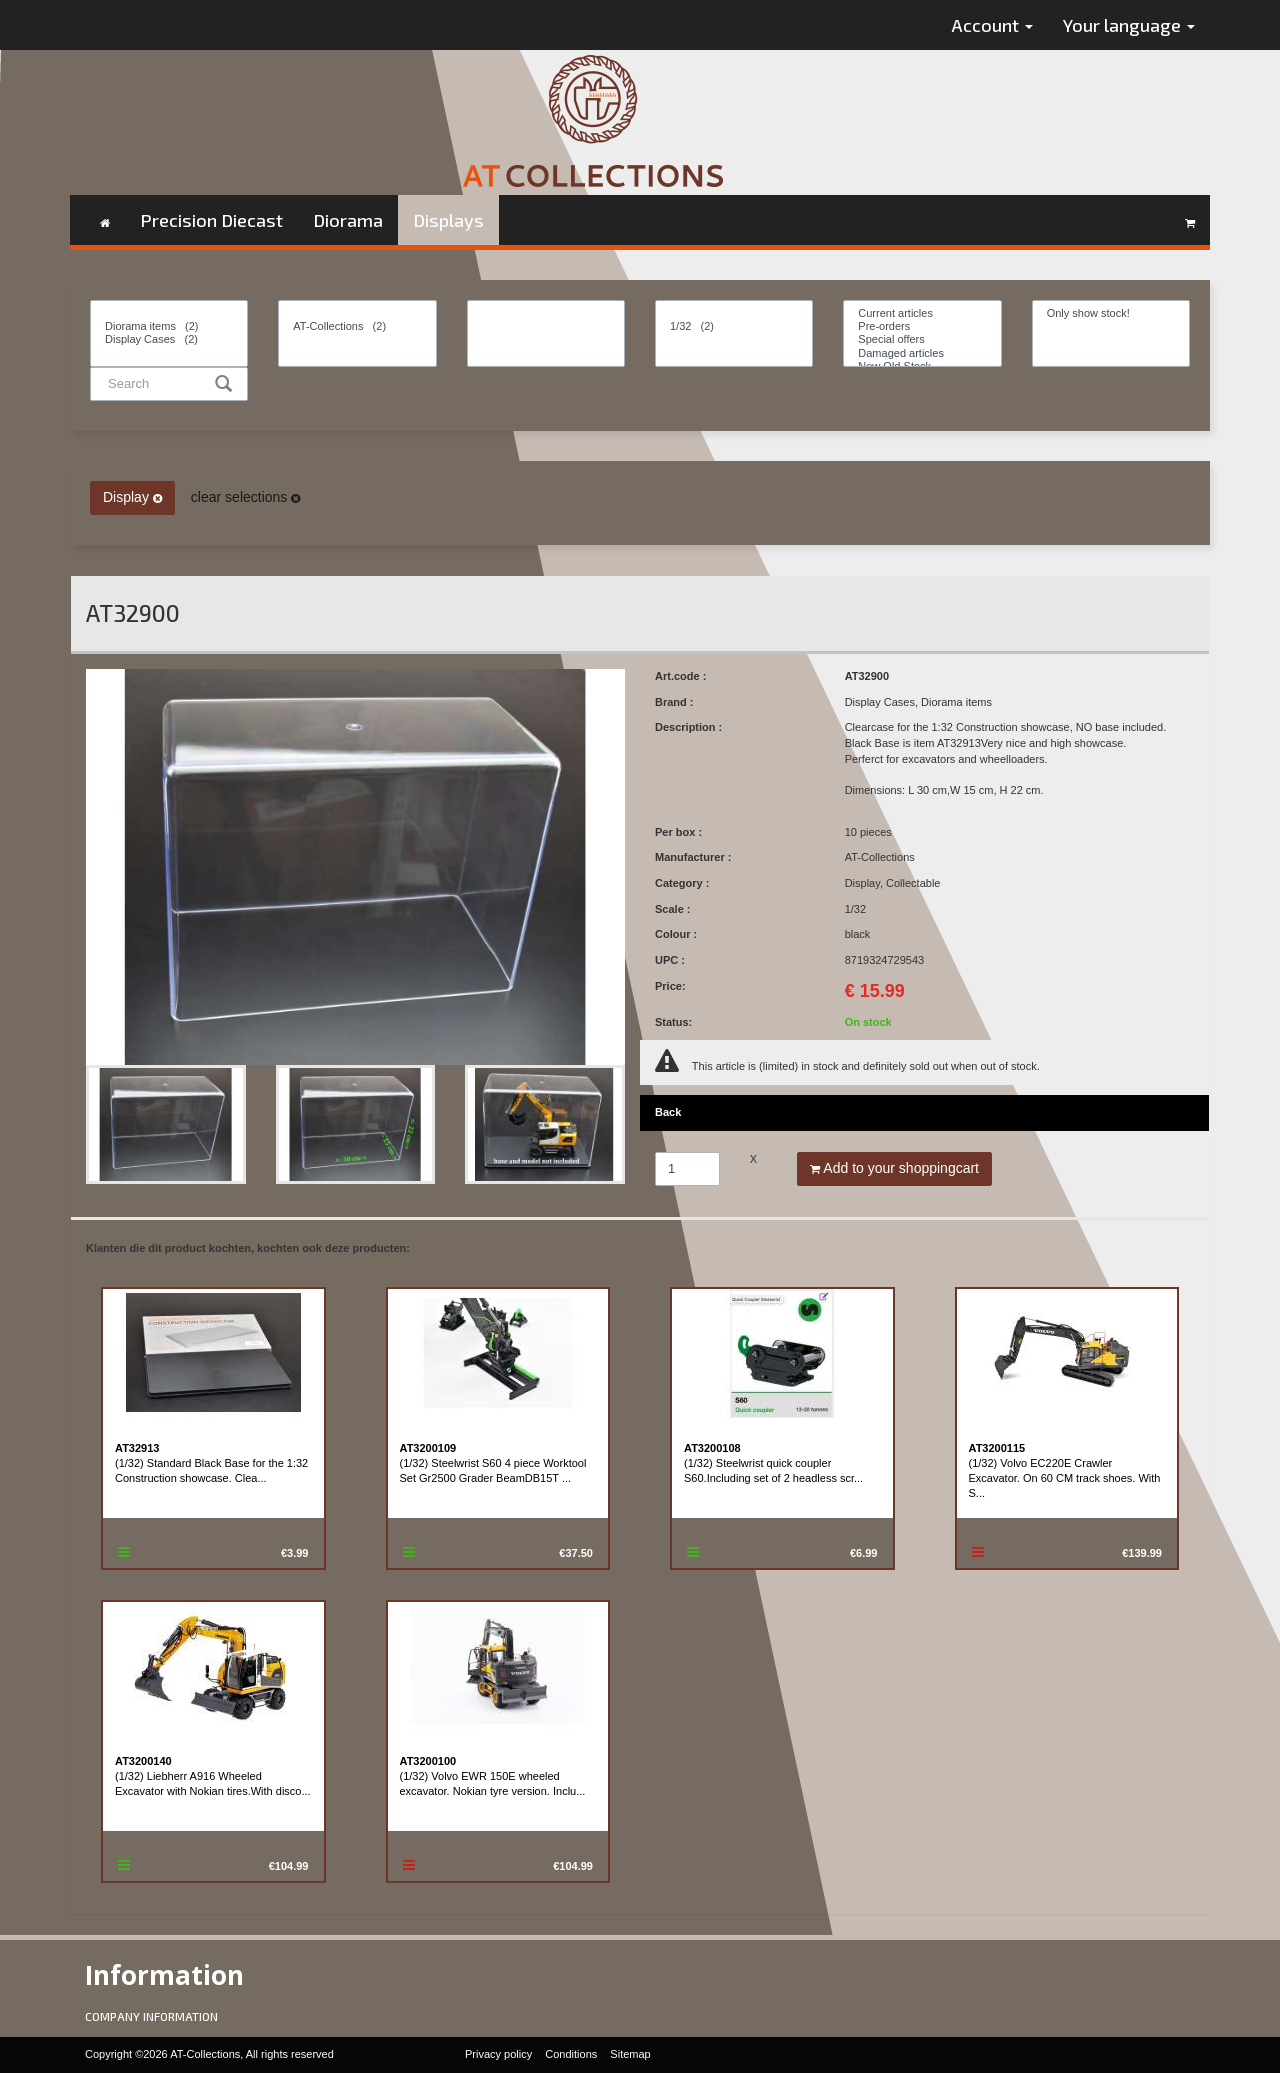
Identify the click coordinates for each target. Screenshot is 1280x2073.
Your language (1129, 25)
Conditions (571, 2054)
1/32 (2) (734, 326)
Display (132, 497)
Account (992, 25)
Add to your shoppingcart (894, 1168)
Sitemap (630, 2054)
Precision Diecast (211, 220)
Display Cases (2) (169, 339)
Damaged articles (922, 353)
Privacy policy (498, 2054)
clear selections (245, 497)
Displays (448, 220)
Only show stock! (1111, 313)
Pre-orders (922, 326)
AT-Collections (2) (357, 326)
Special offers (922, 339)
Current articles (922, 313)
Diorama (348, 220)
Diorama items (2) (169, 326)
